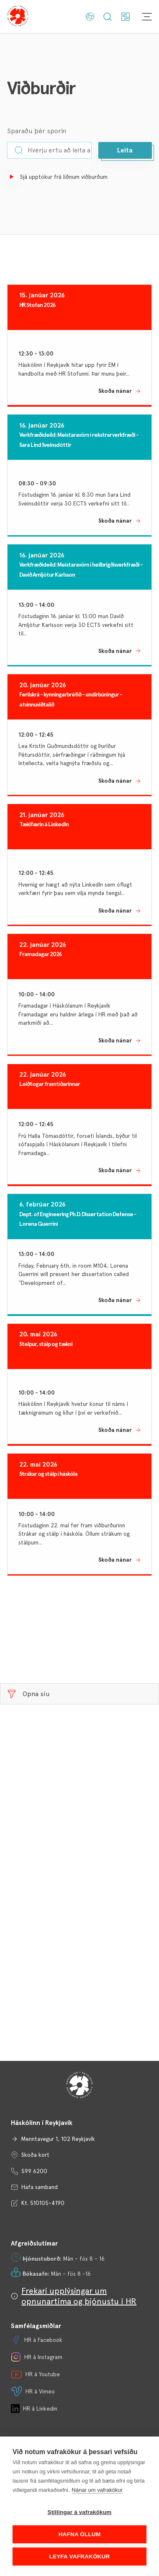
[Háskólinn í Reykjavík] (17, 16)
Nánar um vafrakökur (97, 2490)
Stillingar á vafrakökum (79, 2512)
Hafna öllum (80, 2534)
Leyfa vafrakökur (79, 2556)
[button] (125, 150)
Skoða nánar (115, 390)
